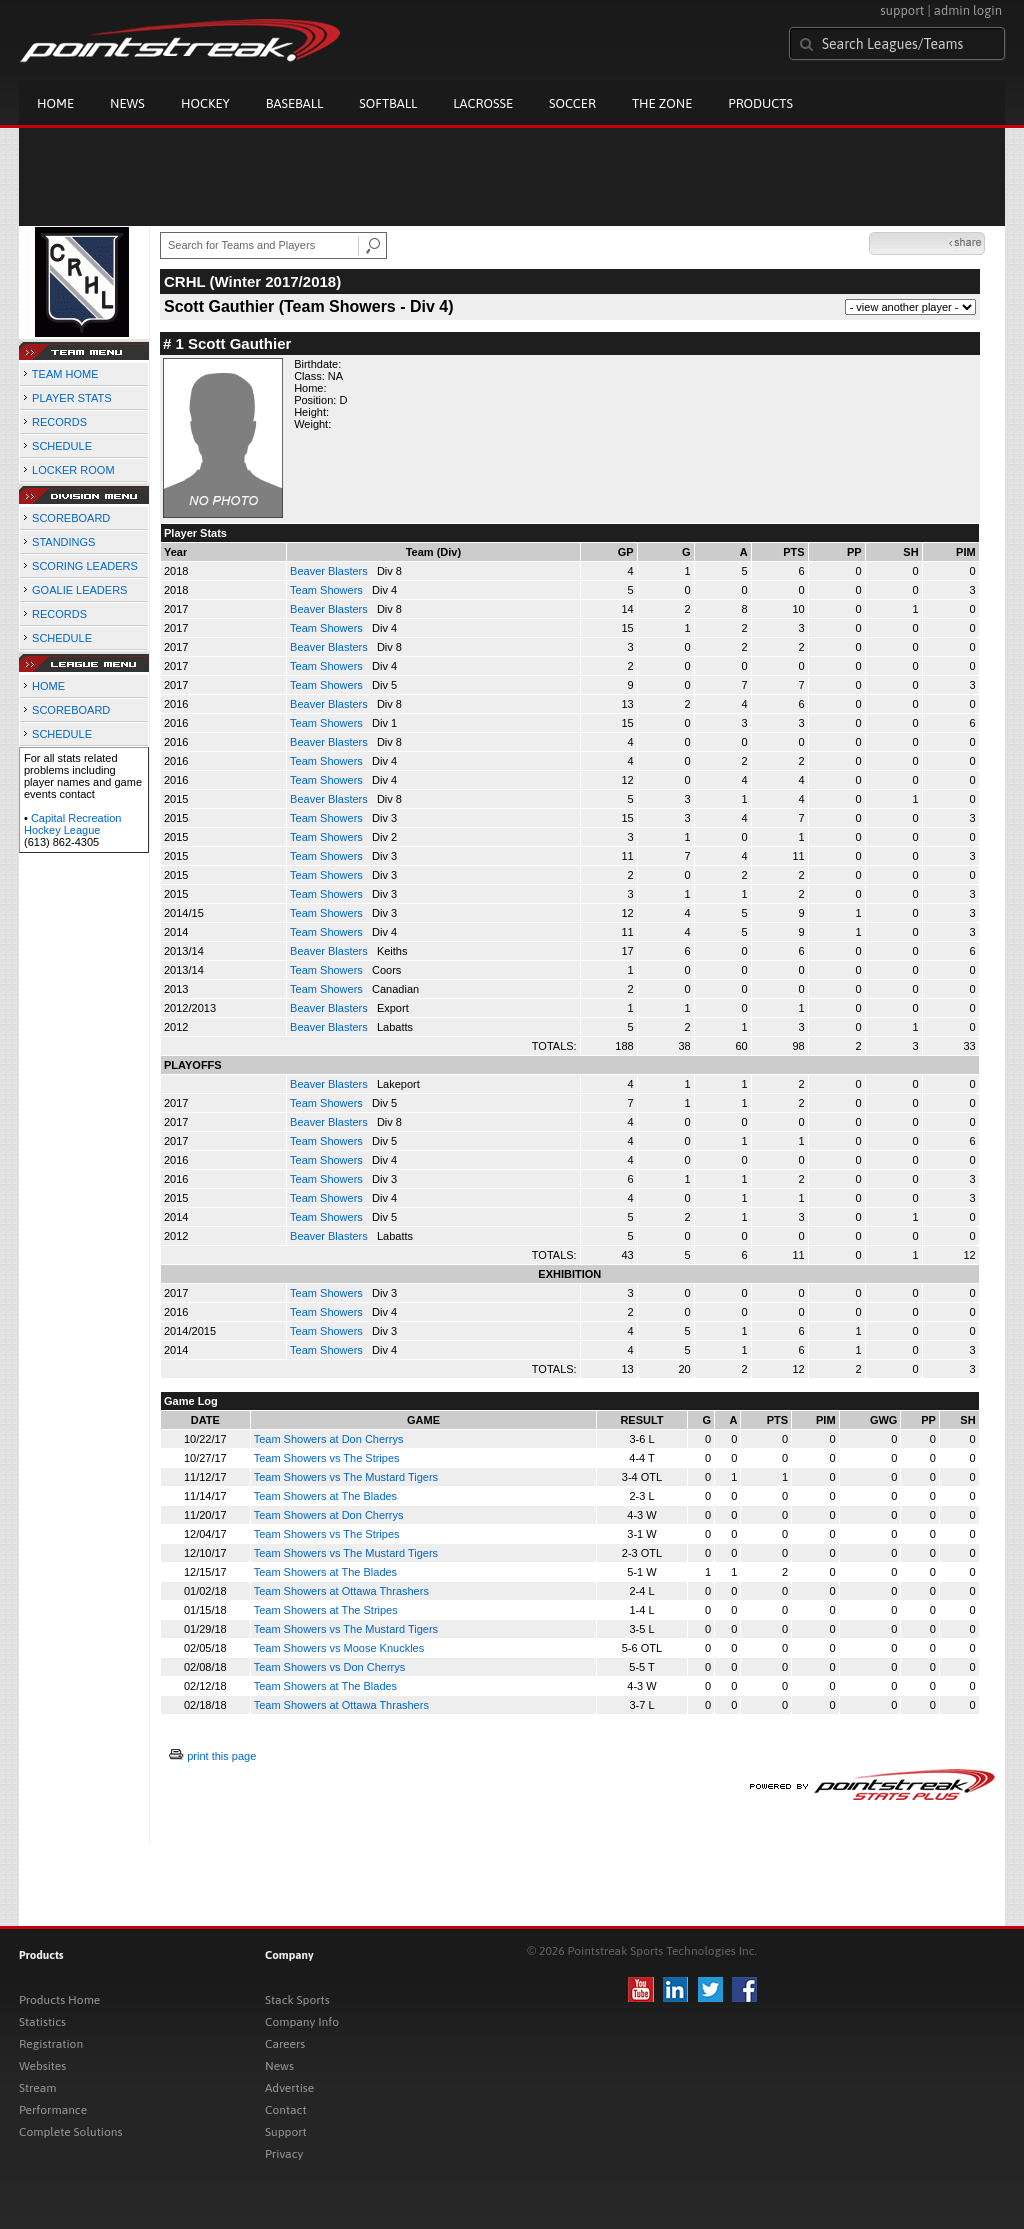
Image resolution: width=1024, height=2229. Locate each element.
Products (760, 103)
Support (286, 2132)
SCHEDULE (62, 446)
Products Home (59, 2000)
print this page (221, 1756)
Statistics (42, 2022)
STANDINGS (63, 542)
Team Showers (328, 590)
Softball (388, 103)
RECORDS (59, 422)
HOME (48, 686)
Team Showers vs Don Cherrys (330, 1667)
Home (55, 103)
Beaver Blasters (330, 571)
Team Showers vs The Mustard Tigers (346, 1477)
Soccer (572, 103)
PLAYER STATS (71, 398)
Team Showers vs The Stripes (327, 1458)
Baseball (295, 103)
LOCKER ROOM (73, 470)
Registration (51, 2044)
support (902, 10)
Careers (285, 2044)
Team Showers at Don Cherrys (329, 1439)
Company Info (302, 2022)
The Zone (662, 103)
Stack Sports (297, 2000)
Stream (37, 2088)
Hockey (205, 103)
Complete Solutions (70, 2132)
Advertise (289, 2088)
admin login (968, 10)
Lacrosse (483, 103)
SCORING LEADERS (85, 566)
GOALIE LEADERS (79, 590)
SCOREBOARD (71, 518)
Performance (53, 2110)
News (127, 103)
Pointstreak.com (180, 42)
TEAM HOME (65, 374)
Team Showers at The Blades (325, 1496)
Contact (286, 2110)
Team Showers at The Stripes (326, 1610)
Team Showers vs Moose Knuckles (339, 1648)
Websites (42, 2066)
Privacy (284, 2154)
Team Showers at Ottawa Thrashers (341, 1591)
